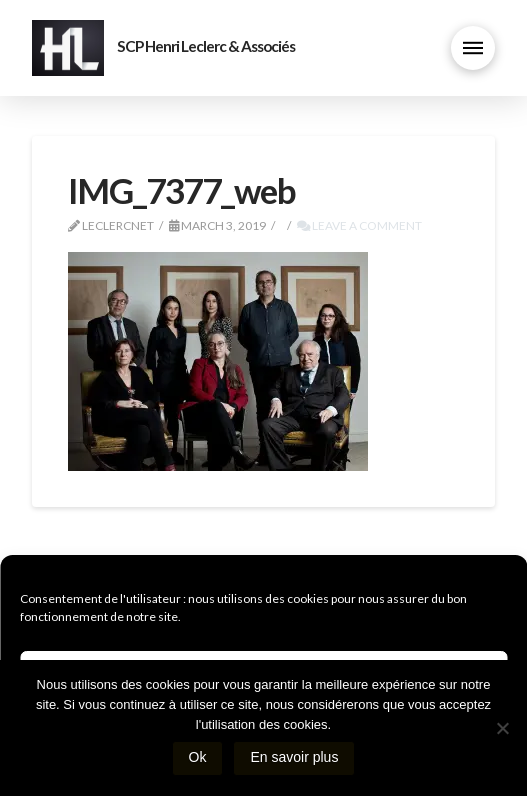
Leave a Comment (359, 225)
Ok (198, 757)
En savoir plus (294, 757)
